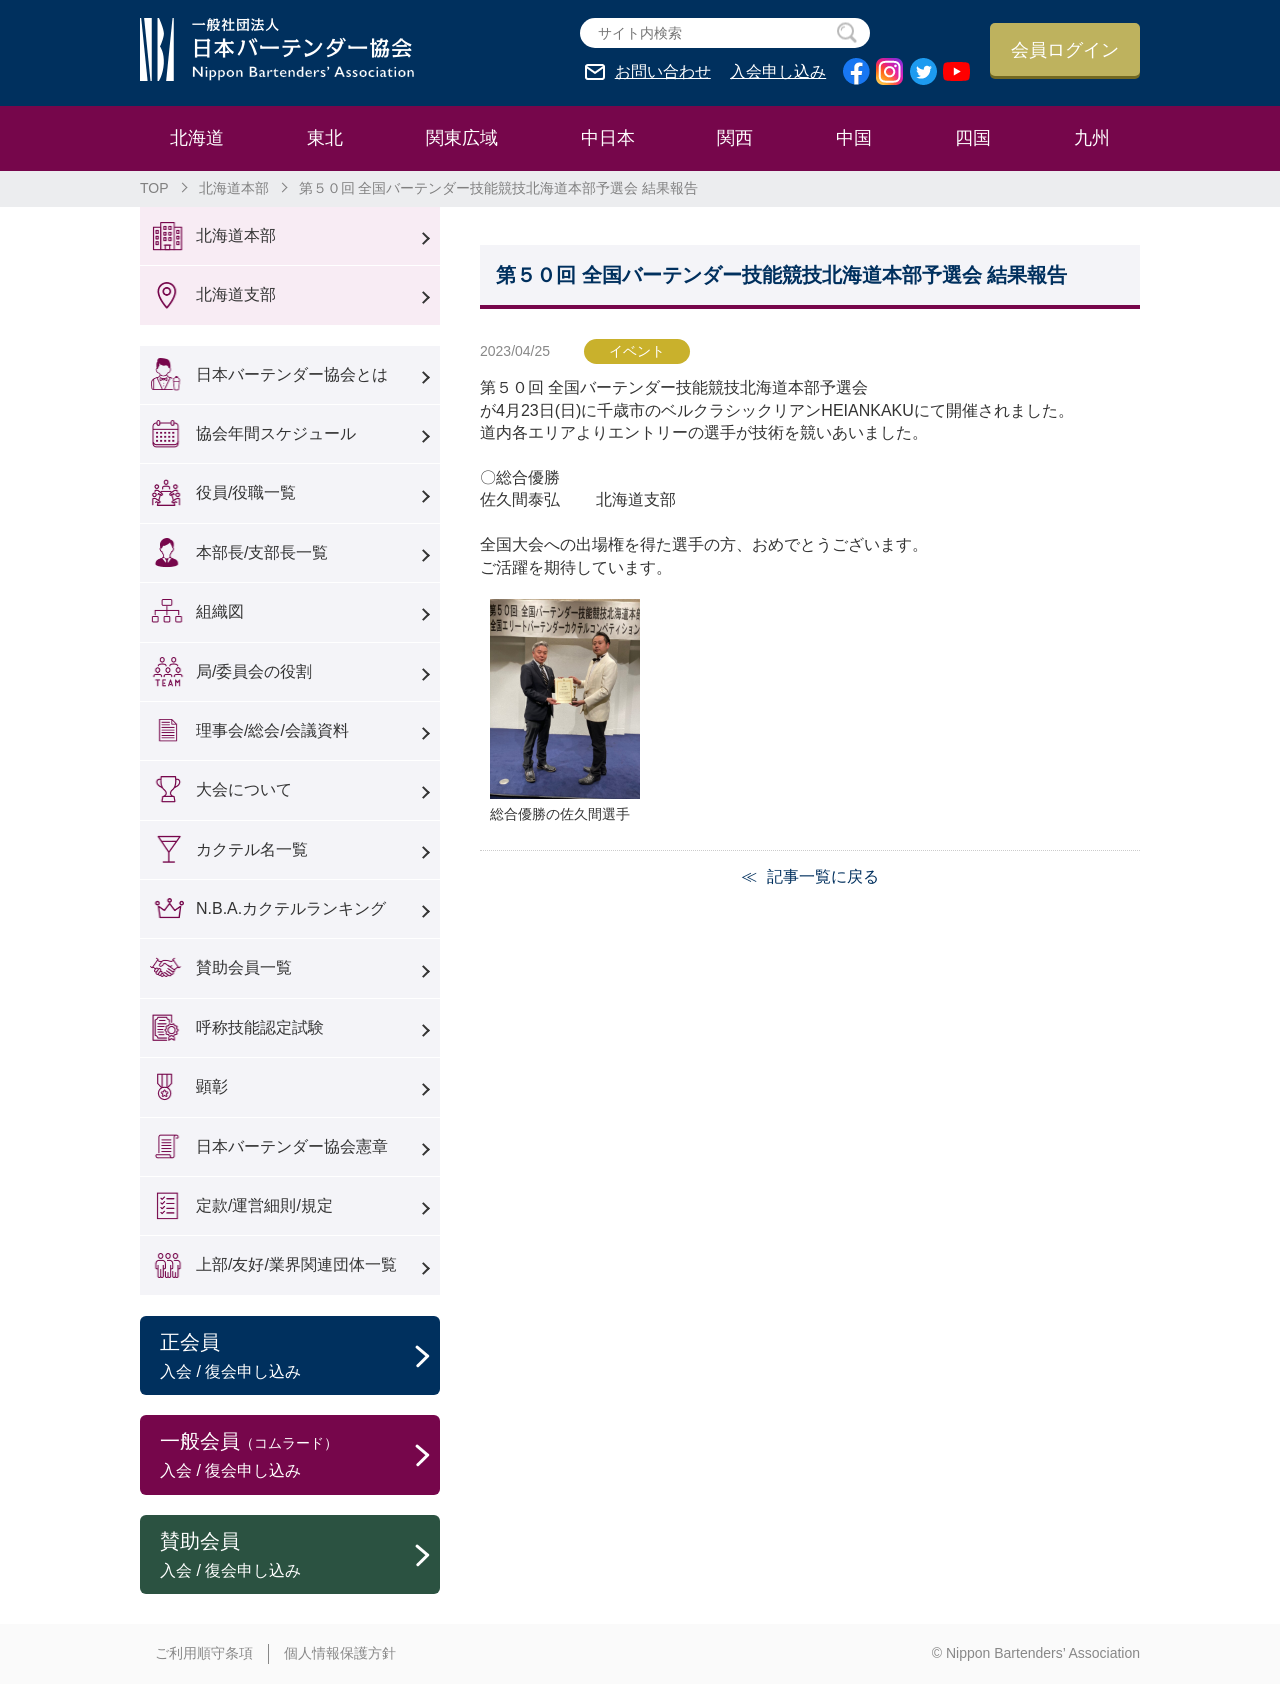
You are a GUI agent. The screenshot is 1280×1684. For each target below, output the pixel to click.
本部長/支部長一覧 (262, 552)
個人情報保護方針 (340, 1653)
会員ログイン (1065, 50)
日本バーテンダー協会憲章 (292, 1146)
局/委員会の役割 (254, 671)
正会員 (300, 1357)
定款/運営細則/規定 (264, 1205)
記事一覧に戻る (823, 876)
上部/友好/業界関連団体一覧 (296, 1264)
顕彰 (212, 1086)
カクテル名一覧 (252, 849)
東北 (325, 138)
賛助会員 (300, 1556)
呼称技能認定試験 (260, 1027)
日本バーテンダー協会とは (292, 374)
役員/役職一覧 (246, 492)
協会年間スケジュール (276, 433)
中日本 (608, 138)
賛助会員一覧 (244, 967)
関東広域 (462, 138)
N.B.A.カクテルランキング (291, 908)
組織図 (220, 611)
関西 (735, 138)
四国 (973, 138)
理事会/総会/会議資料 (272, 730)
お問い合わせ (663, 72)
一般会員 (300, 1456)
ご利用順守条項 (204, 1653)
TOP (154, 188)
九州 (1092, 138)
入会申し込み (778, 72)
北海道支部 (236, 294)
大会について (244, 789)
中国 (854, 138)
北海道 (197, 138)
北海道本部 (234, 188)
